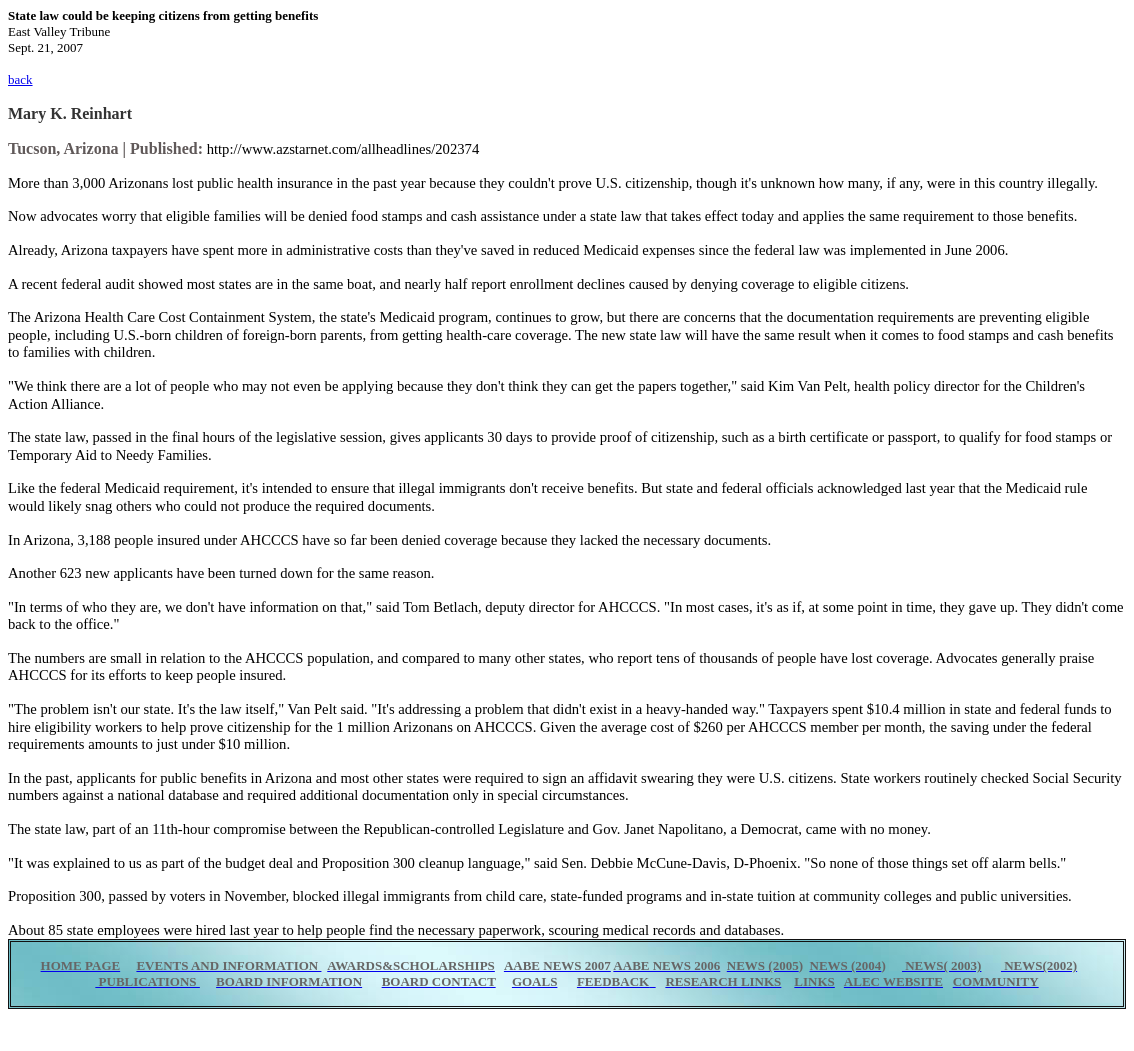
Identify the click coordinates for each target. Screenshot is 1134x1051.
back (20, 79)
